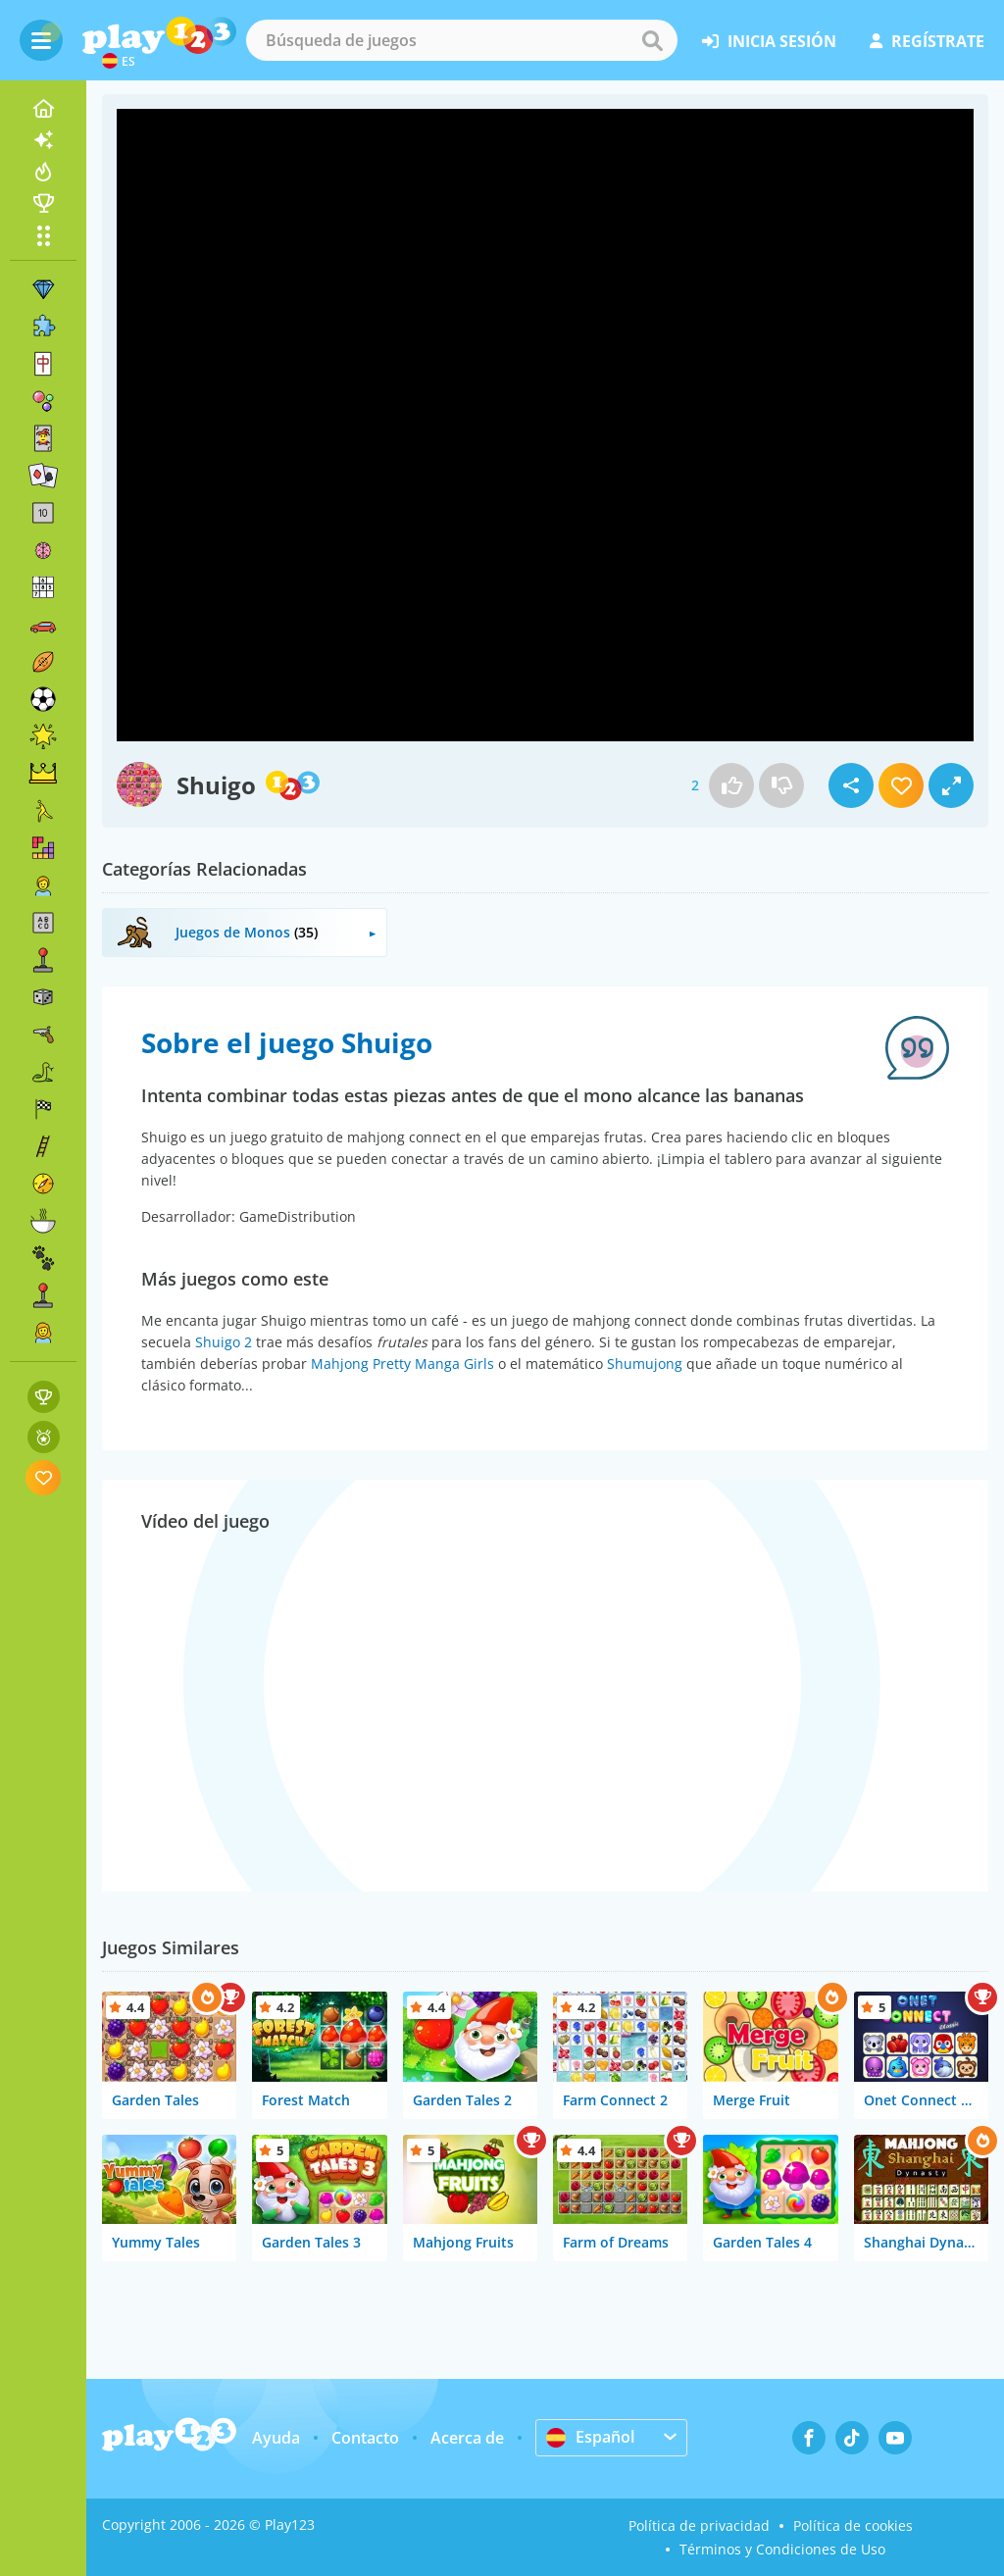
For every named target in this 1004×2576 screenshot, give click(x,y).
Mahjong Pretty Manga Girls (402, 1363)
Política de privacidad (699, 2525)
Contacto (365, 2438)
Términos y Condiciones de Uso (782, 2549)
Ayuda (276, 2438)
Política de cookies (853, 2525)
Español (590, 2437)
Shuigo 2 (223, 1342)
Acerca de (467, 2438)
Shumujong (644, 1363)
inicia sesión (769, 41)
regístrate (927, 41)
